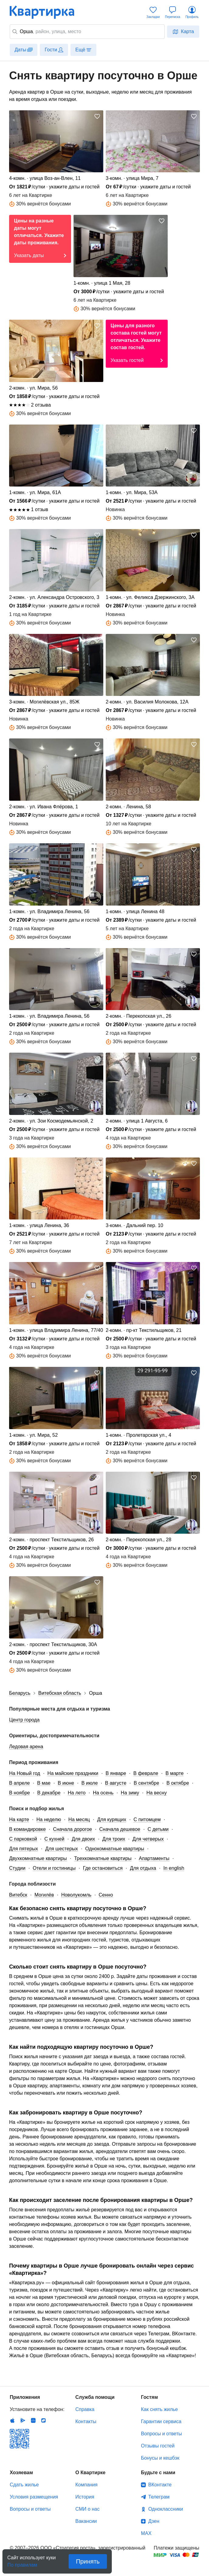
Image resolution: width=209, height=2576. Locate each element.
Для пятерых (23, 1848)
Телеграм (159, 2496)
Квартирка (46, 12)
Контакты (85, 2421)
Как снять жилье (159, 2409)
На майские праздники (72, 1773)
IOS (12, 2420)
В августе (115, 1783)
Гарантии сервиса (161, 2421)
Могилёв (44, 1894)
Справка (84, 2409)
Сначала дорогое (72, 1829)
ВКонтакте (160, 2484)
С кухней (54, 1839)
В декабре (48, 1792)
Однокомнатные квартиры (114, 1848)
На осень (103, 1792)
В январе (115, 1773)
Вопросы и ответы (161, 2433)
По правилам (22, 2563)
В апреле (19, 1783)
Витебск (18, 1894)
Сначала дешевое (119, 1829)
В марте (175, 1773)
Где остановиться (103, 1868)
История (84, 2496)
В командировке (27, 1829)
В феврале (145, 1773)
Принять (88, 2561)
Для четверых (148, 1839)
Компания (86, 2484)
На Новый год (24, 1773)
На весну (156, 1792)
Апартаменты (154, 1858)
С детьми (158, 1829)
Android (23, 2420)
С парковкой (23, 1839)
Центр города (24, 1719)
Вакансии (86, 2521)
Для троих (113, 1839)
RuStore (43, 2420)
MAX (146, 2533)
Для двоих (83, 1839)
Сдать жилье (24, 2484)
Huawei (33, 2420)
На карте (19, 1819)
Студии (17, 1868)
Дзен (153, 2521)
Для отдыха (143, 1868)
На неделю (48, 1819)
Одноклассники (165, 2509)
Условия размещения (34, 2496)
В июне (66, 1783)
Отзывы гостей (157, 2445)
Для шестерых (61, 1848)
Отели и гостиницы (54, 1868)
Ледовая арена (26, 1746)
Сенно (106, 1894)
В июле (89, 1783)
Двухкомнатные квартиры (38, 1858)
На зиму (130, 1792)
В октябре (177, 1783)
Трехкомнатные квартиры (103, 1858)
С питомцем (147, 1819)
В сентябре (146, 1783)
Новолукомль (76, 1894)
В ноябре (19, 1792)
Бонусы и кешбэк (160, 2458)
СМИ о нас (87, 2509)
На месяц (79, 1819)
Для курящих (111, 1819)
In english (173, 1868)
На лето (77, 1792)
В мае (43, 1783)
